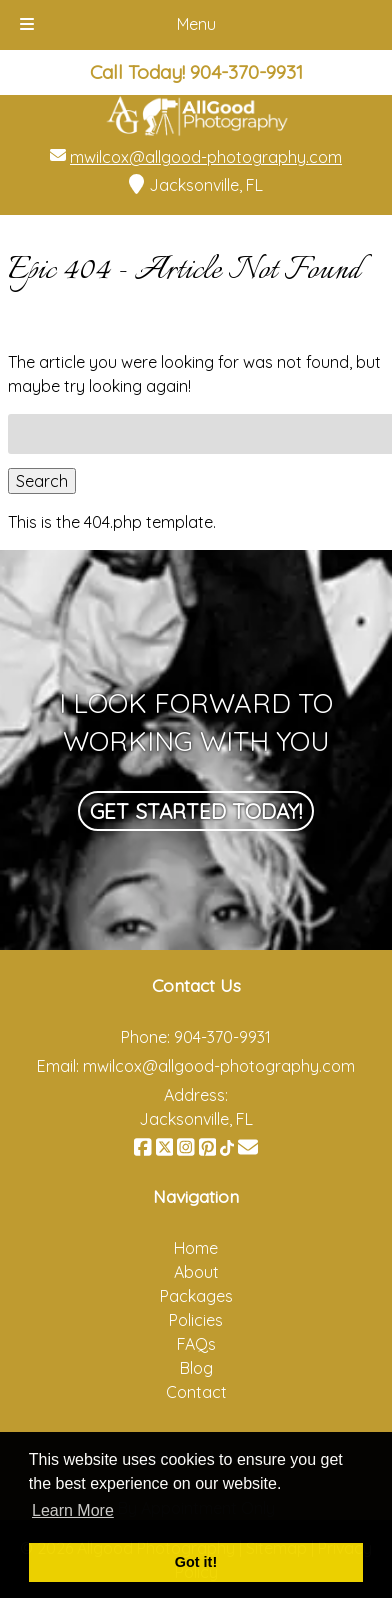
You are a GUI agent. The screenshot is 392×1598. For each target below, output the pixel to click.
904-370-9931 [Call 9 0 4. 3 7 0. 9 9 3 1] (222, 1037)
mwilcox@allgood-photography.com (206, 157)
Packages (196, 1296)
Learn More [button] (73, 1510)
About (196, 1272)
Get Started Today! (196, 811)
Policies (196, 1320)
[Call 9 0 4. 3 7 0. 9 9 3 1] (246, 72)
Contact (196, 1392)
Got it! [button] (196, 1562)
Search (42, 481)
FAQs (196, 1344)
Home (196, 1248)
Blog (196, 1368)
